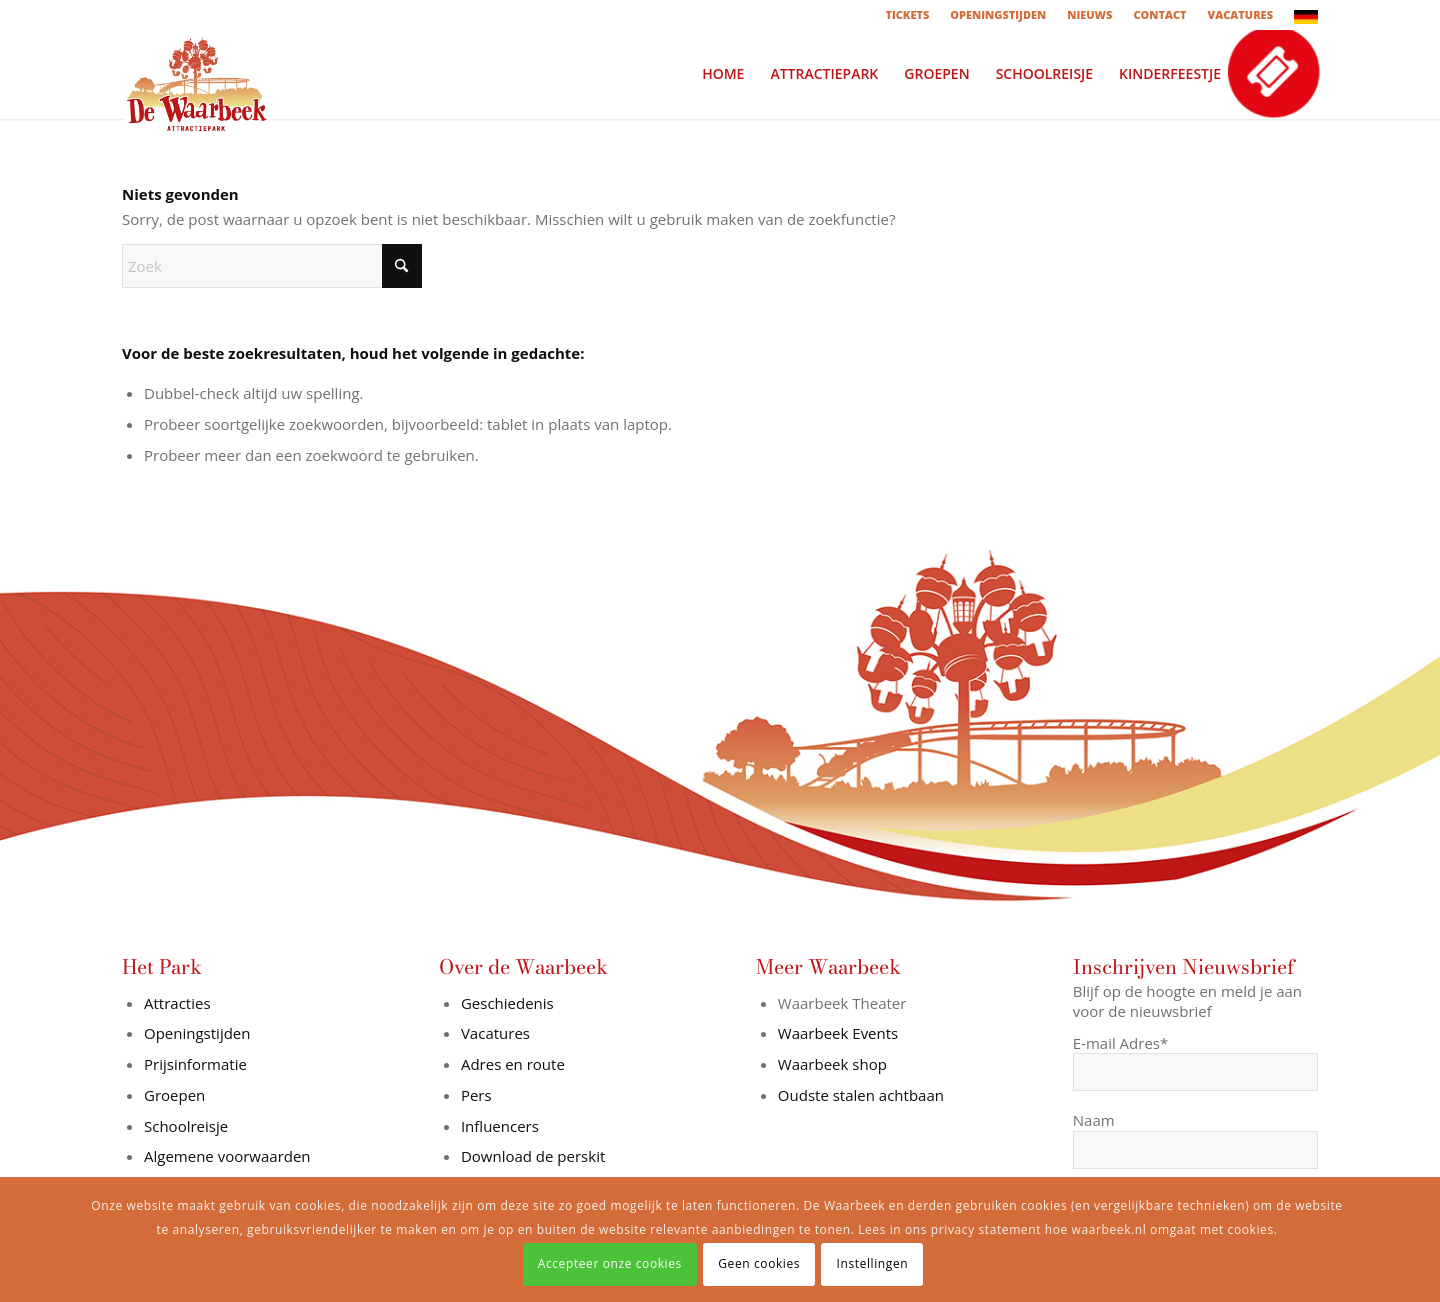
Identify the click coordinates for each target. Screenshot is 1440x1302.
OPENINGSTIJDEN (998, 14)
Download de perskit (533, 1156)
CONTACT (1159, 14)
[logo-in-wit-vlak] (197, 74)
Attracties (177, 1003)
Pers (476, 1095)
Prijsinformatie (195, 1064)
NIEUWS (1089, 14)
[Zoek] (272, 266)
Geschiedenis (507, 1003)
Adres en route (513, 1064)
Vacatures (495, 1033)
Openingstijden (197, 1033)
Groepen (174, 1095)
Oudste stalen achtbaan (861, 1095)
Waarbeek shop (832, 1064)
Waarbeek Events (838, 1033)
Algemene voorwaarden (227, 1156)
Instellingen (873, 1263)
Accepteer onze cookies (610, 1263)
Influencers (500, 1126)
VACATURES (1240, 14)
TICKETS (907, 14)
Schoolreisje (186, 1126)
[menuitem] (907, 15)
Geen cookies (759, 1263)
